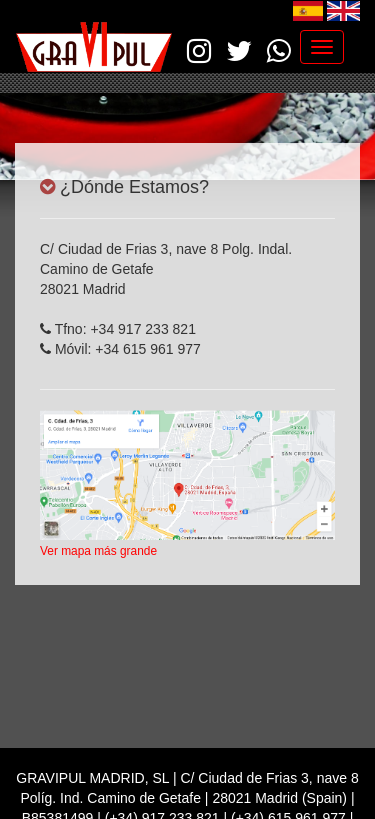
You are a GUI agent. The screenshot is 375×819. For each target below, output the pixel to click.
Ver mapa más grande (98, 551)
